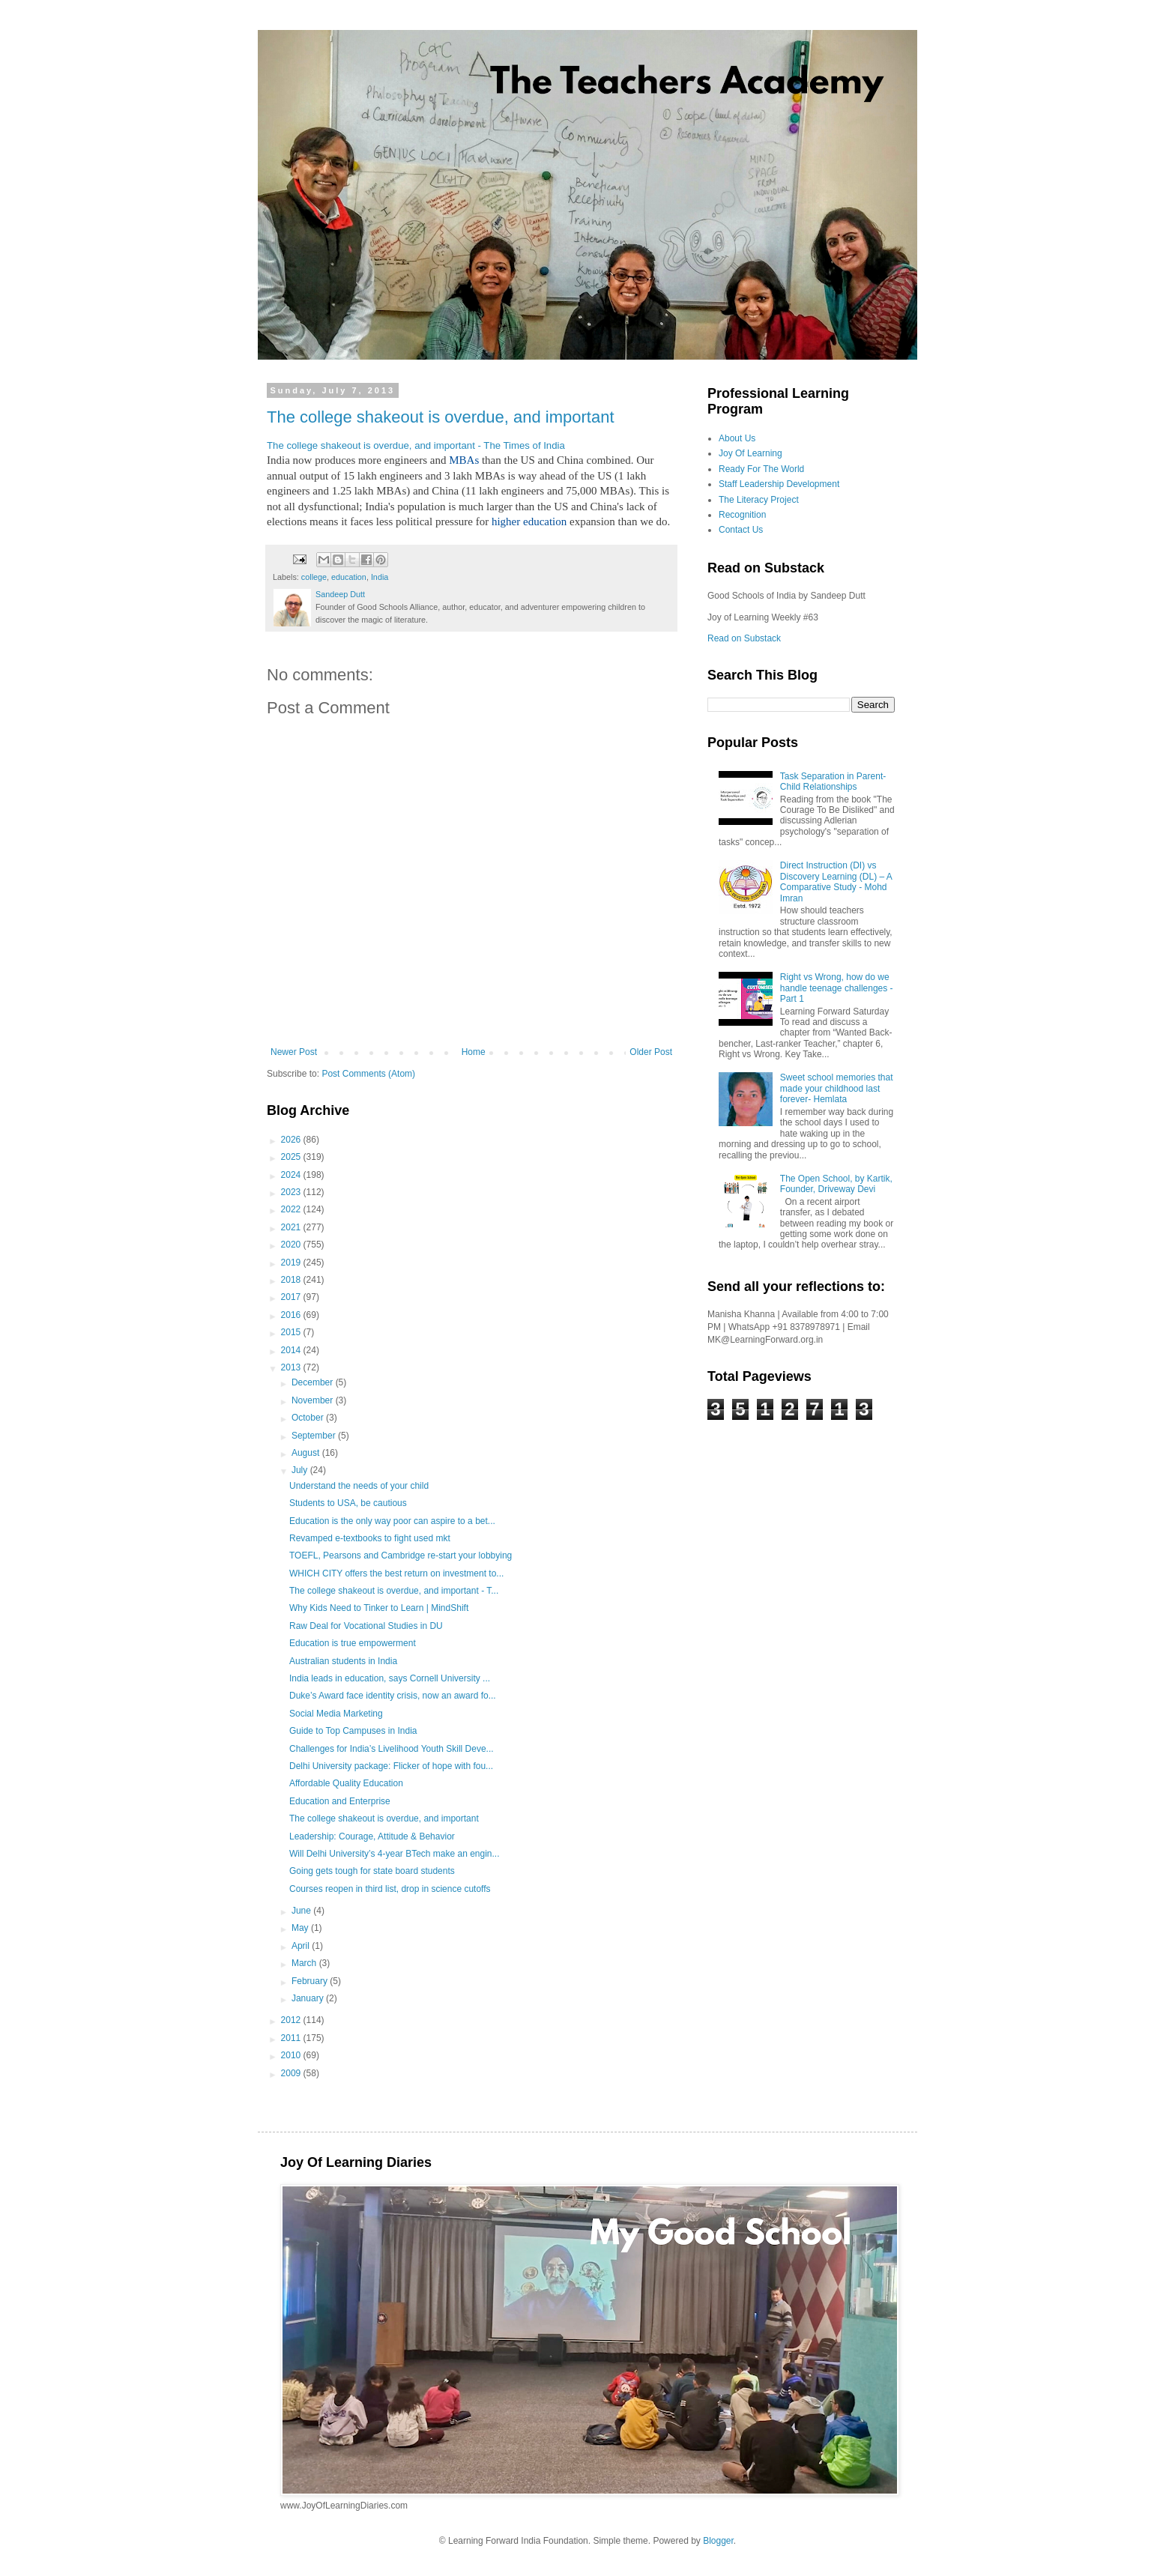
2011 (292, 2038)
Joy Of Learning (750, 453)
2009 (292, 2073)
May (301, 1928)
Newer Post (294, 1052)
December (314, 1382)
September (315, 1435)
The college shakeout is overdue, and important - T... (393, 1590)
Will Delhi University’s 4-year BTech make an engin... (394, 1853)
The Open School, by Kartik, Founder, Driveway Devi (836, 1183)
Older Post (650, 1052)
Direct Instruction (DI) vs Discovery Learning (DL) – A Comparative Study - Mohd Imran (836, 881)
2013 (292, 1367)
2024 (292, 1175)
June (302, 1910)
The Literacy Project (759, 500)
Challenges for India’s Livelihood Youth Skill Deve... (391, 1749)
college (314, 576)
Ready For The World (761, 469)
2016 (292, 1315)
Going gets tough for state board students (372, 1871)
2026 (292, 1139)
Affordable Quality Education (346, 1783)
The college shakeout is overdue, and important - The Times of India (416, 445)
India (379, 576)
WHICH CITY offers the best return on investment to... (396, 1573)
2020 (292, 1244)
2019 (292, 1262)
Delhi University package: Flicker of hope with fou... (391, 1766)
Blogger (718, 2541)
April (302, 1946)
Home (474, 1052)
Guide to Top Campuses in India (353, 1731)
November (314, 1400)
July (301, 1470)
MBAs (464, 460)
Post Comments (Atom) (368, 1073)
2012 (292, 2020)
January (309, 1998)
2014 (292, 1350)
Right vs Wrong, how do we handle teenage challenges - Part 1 (836, 988)
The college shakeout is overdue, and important (440, 417)
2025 (292, 1157)
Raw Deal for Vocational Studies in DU (366, 1626)
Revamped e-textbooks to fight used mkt (369, 1538)
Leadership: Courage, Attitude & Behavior (372, 1836)
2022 (292, 1209)
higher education (529, 521)
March (305, 1963)
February (311, 1981)
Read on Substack (744, 638)
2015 (292, 1332)
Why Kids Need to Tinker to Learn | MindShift (378, 1608)
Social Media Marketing (336, 1713)
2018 (292, 1280)
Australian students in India (343, 1661)
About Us (737, 438)
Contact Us (741, 529)
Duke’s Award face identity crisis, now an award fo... (392, 1695)
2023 (292, 1192)
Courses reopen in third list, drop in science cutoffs (390, 1889)
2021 (292, 1227)
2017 (292, 1297)
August (307, 1453)
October (309, 1417)
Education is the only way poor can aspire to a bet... (392, 1521)
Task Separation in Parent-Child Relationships (833, 781)
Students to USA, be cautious (348, 1503)
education (348, 576)
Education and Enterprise (339, 1801)
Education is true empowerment (352, 1643)
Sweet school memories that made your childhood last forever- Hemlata (836, 1088)
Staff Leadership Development (779, 484)
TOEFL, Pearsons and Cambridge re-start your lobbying (400, 1555)
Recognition (742, 515)
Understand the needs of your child (359, 1486)
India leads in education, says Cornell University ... (389, 1678)
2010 (292, 2055)
